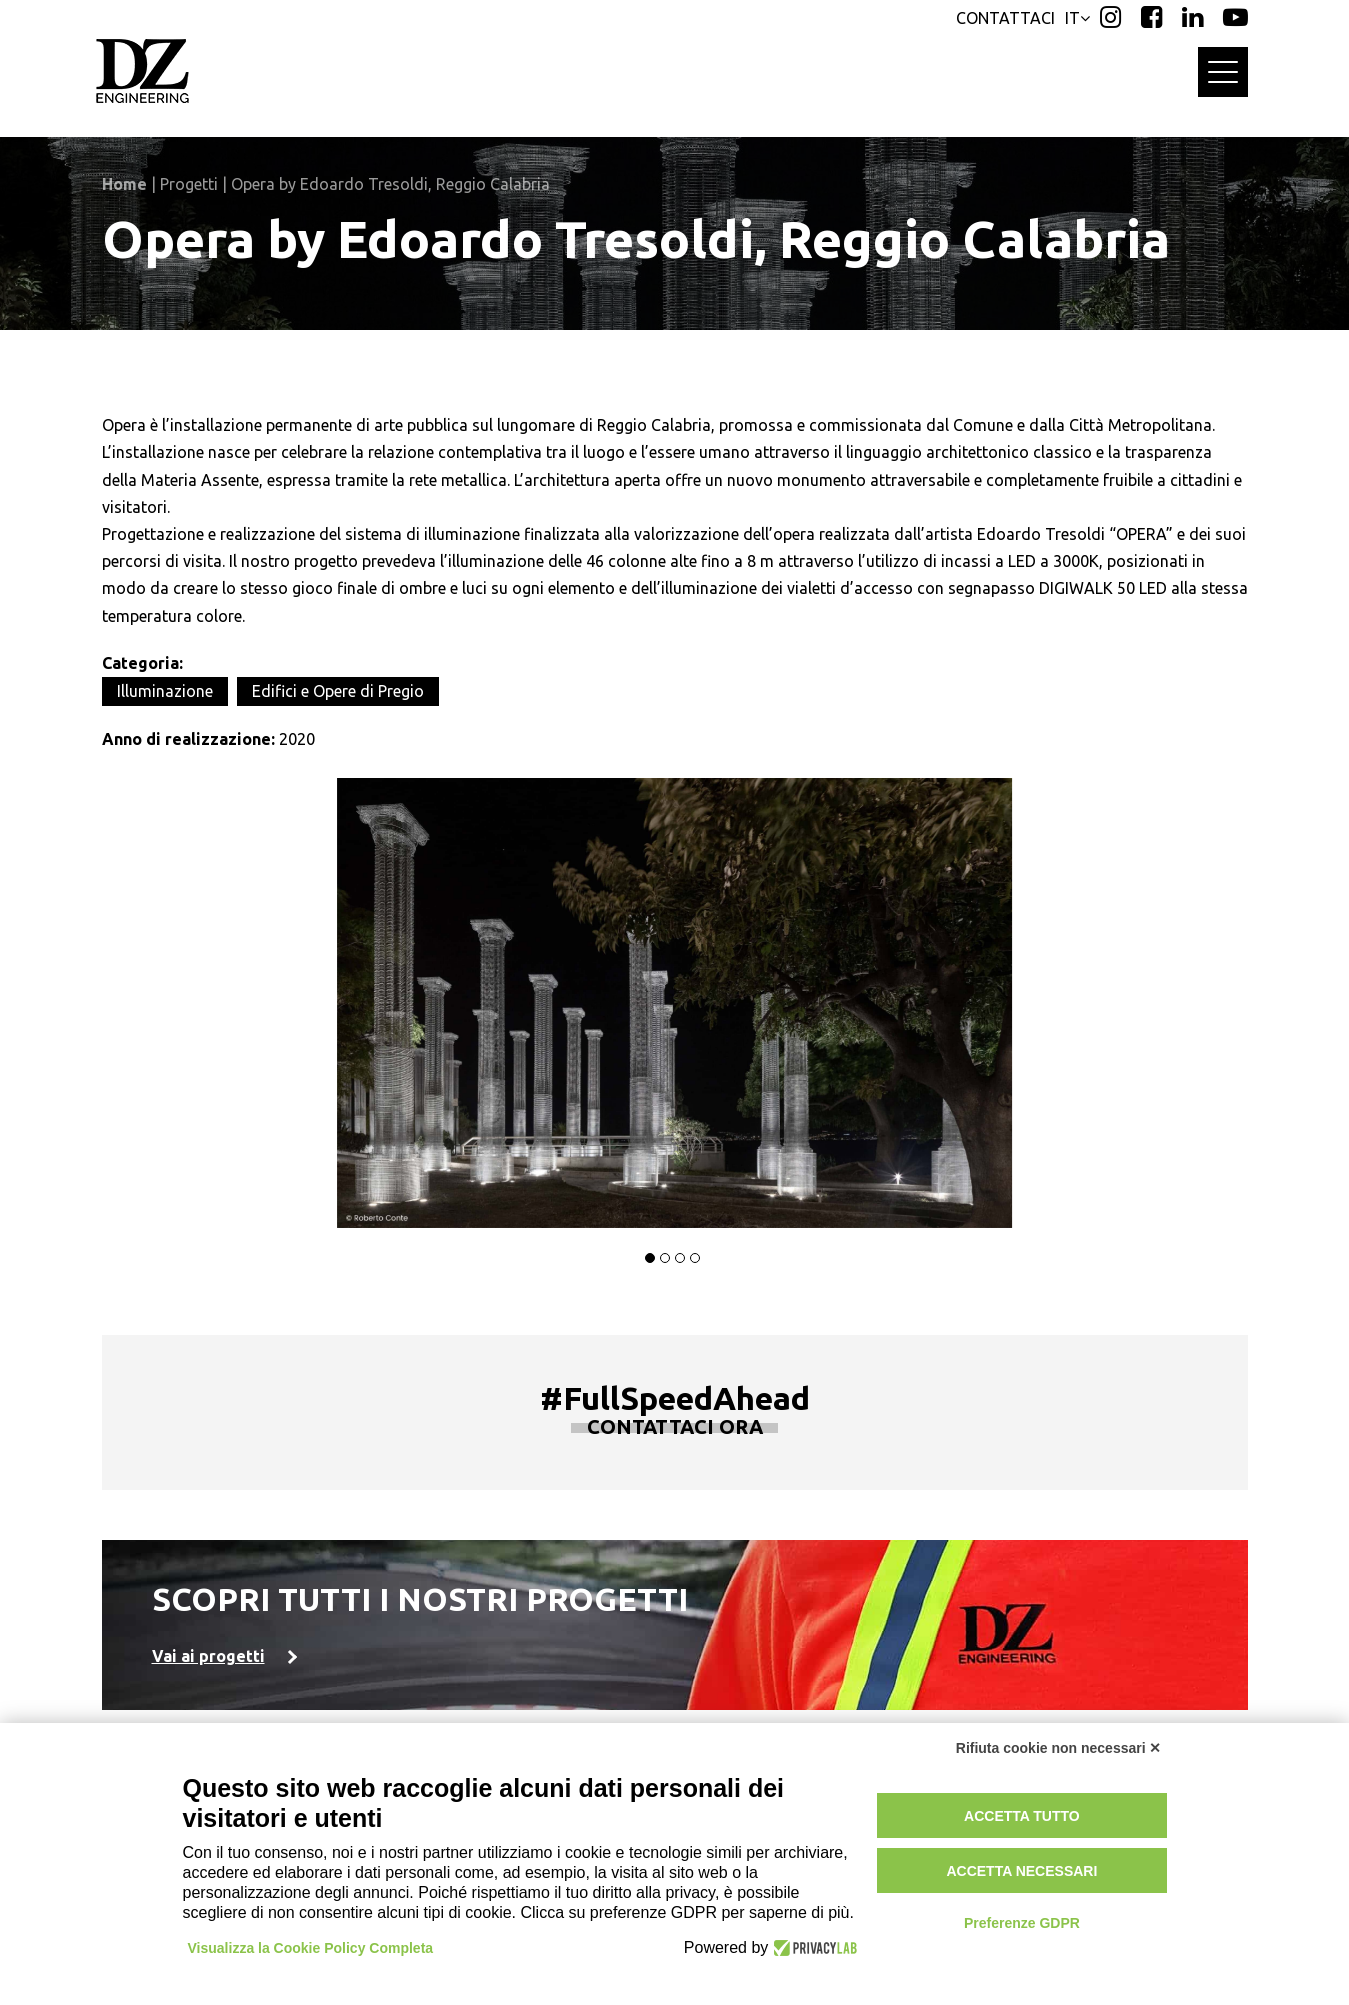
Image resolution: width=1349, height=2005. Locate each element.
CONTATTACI (1005, 18)
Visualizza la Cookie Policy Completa (311, 1948)
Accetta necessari (1021, 1871)
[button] (650, 1258)
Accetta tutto (1022, 1816)
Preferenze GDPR (1022, 1923)
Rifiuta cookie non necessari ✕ (1059, 1748)
